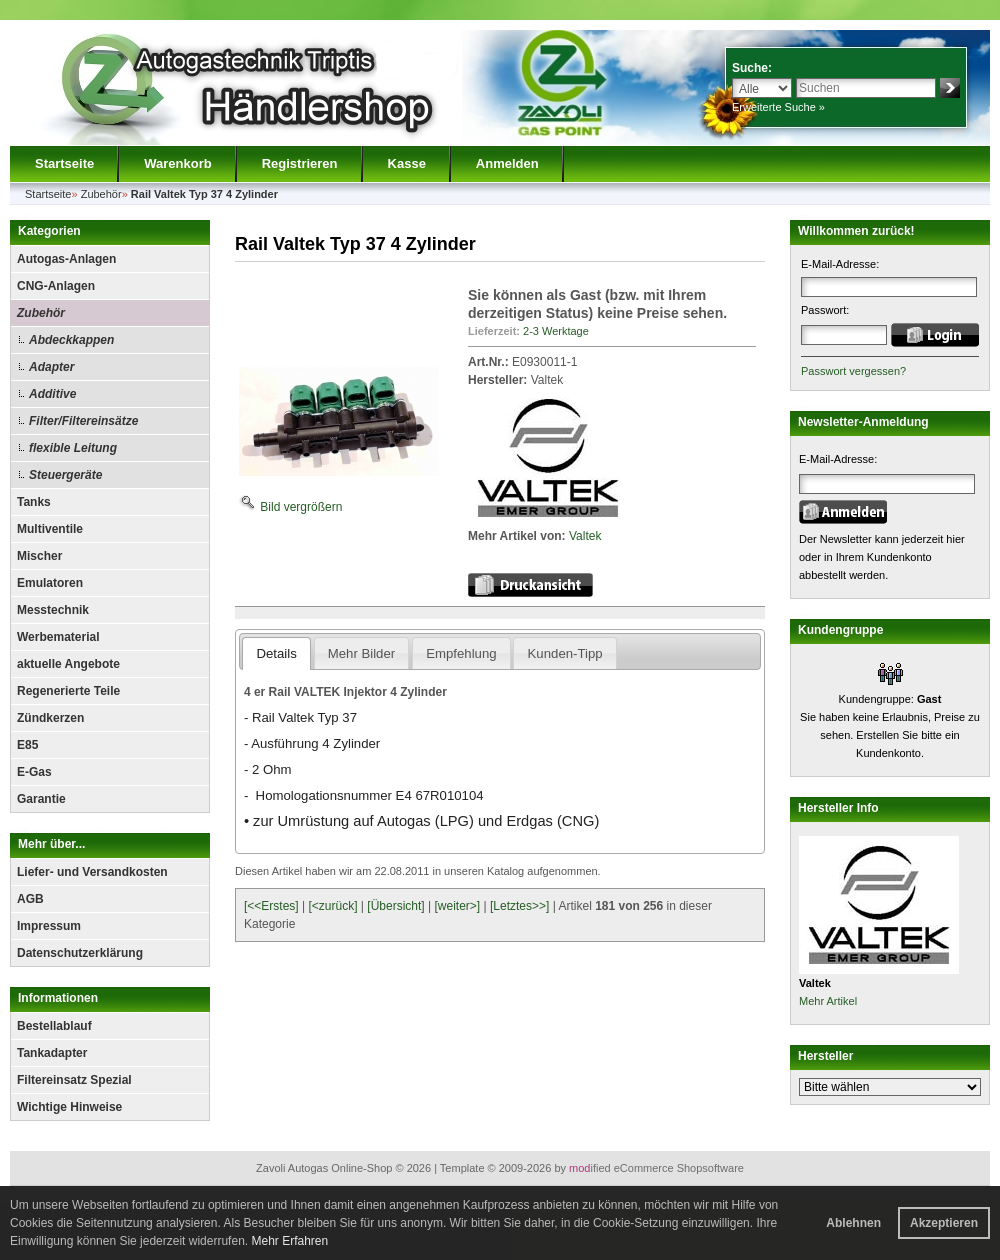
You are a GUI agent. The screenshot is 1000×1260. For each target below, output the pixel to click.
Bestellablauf (54, 1026)
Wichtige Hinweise (69, 1107)
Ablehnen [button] (853, 1223)
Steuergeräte (65, 475)
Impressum (49, 926)
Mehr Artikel (828, 1001)
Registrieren (300, 163)
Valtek (585, 536)
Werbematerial (58, 637)
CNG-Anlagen (56, 286)
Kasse (407, 163)
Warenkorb (177, 163)
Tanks (34, 502)
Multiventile (50, 529)
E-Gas (34, 772)
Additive (52, 394)
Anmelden (507, 163)
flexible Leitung (73, 448)
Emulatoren (50, 583)
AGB (30, 899)
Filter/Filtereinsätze (83, 421)
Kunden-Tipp (565, 653)
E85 (27, 745)
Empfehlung (461, 653)
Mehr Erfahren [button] (289, 1241)
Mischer (39, 556)
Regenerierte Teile (68, 691)
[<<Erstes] (271, 906)
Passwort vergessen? (853, 371)
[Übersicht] (395, 906)
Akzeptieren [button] (944, 1223)
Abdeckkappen (71, 340)
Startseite (64, 163)
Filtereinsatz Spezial (74, 1080)
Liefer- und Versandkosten (92, 872)
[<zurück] (333, 906)
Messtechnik (53, 610)
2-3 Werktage (556, 331)
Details (276, 653)
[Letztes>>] (519, 906)
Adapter (51, 367)
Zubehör (41, 313)
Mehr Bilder (361, 653)
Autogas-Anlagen (66, 259)
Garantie (41, 799)
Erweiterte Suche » (778, 107)
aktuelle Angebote (68, 664)
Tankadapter (52, 1053)
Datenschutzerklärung (80, 953)
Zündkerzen (50, 718)
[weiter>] (457, 906)
